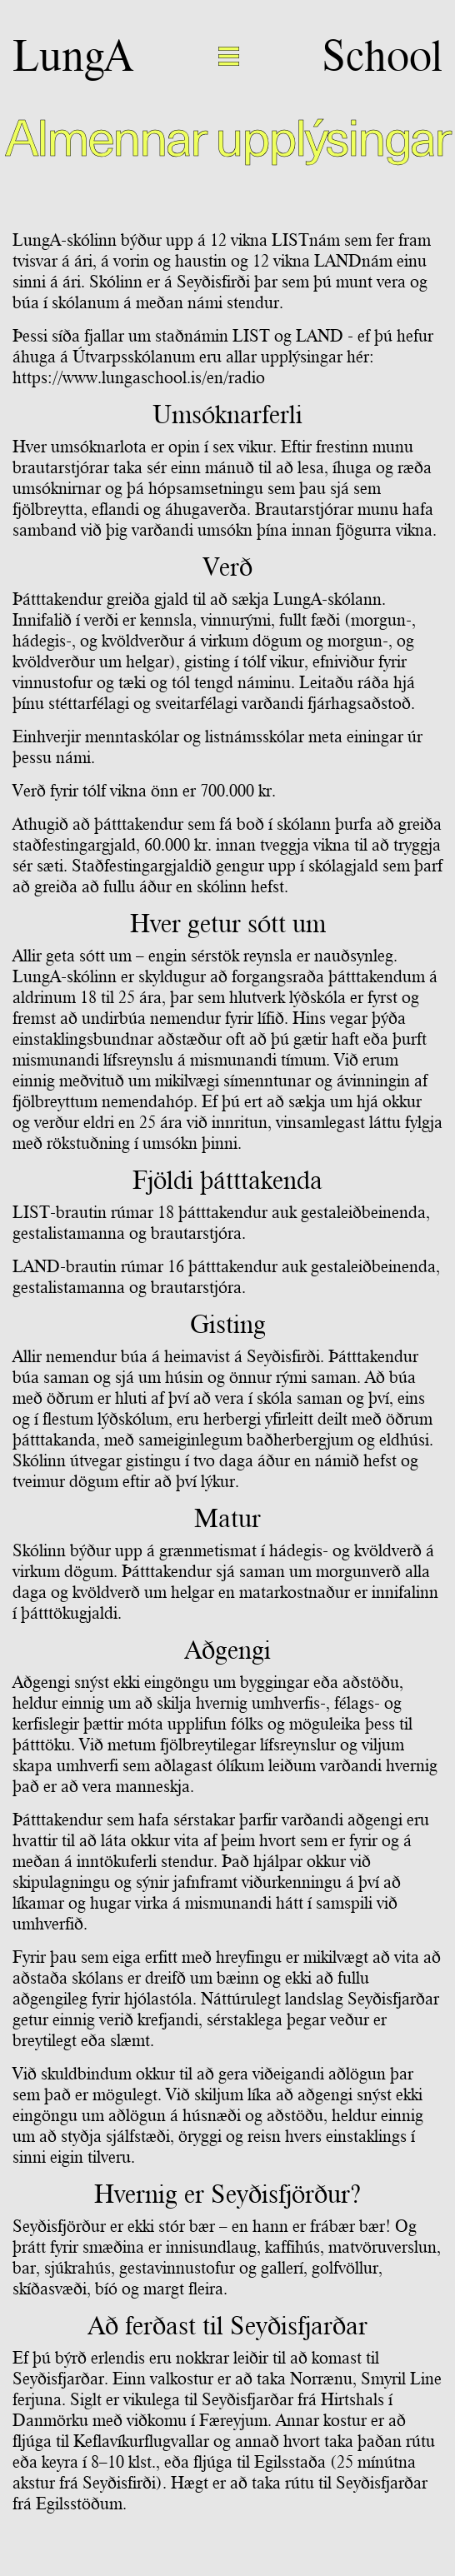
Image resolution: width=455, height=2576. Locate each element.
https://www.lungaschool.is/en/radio (138, 377)
